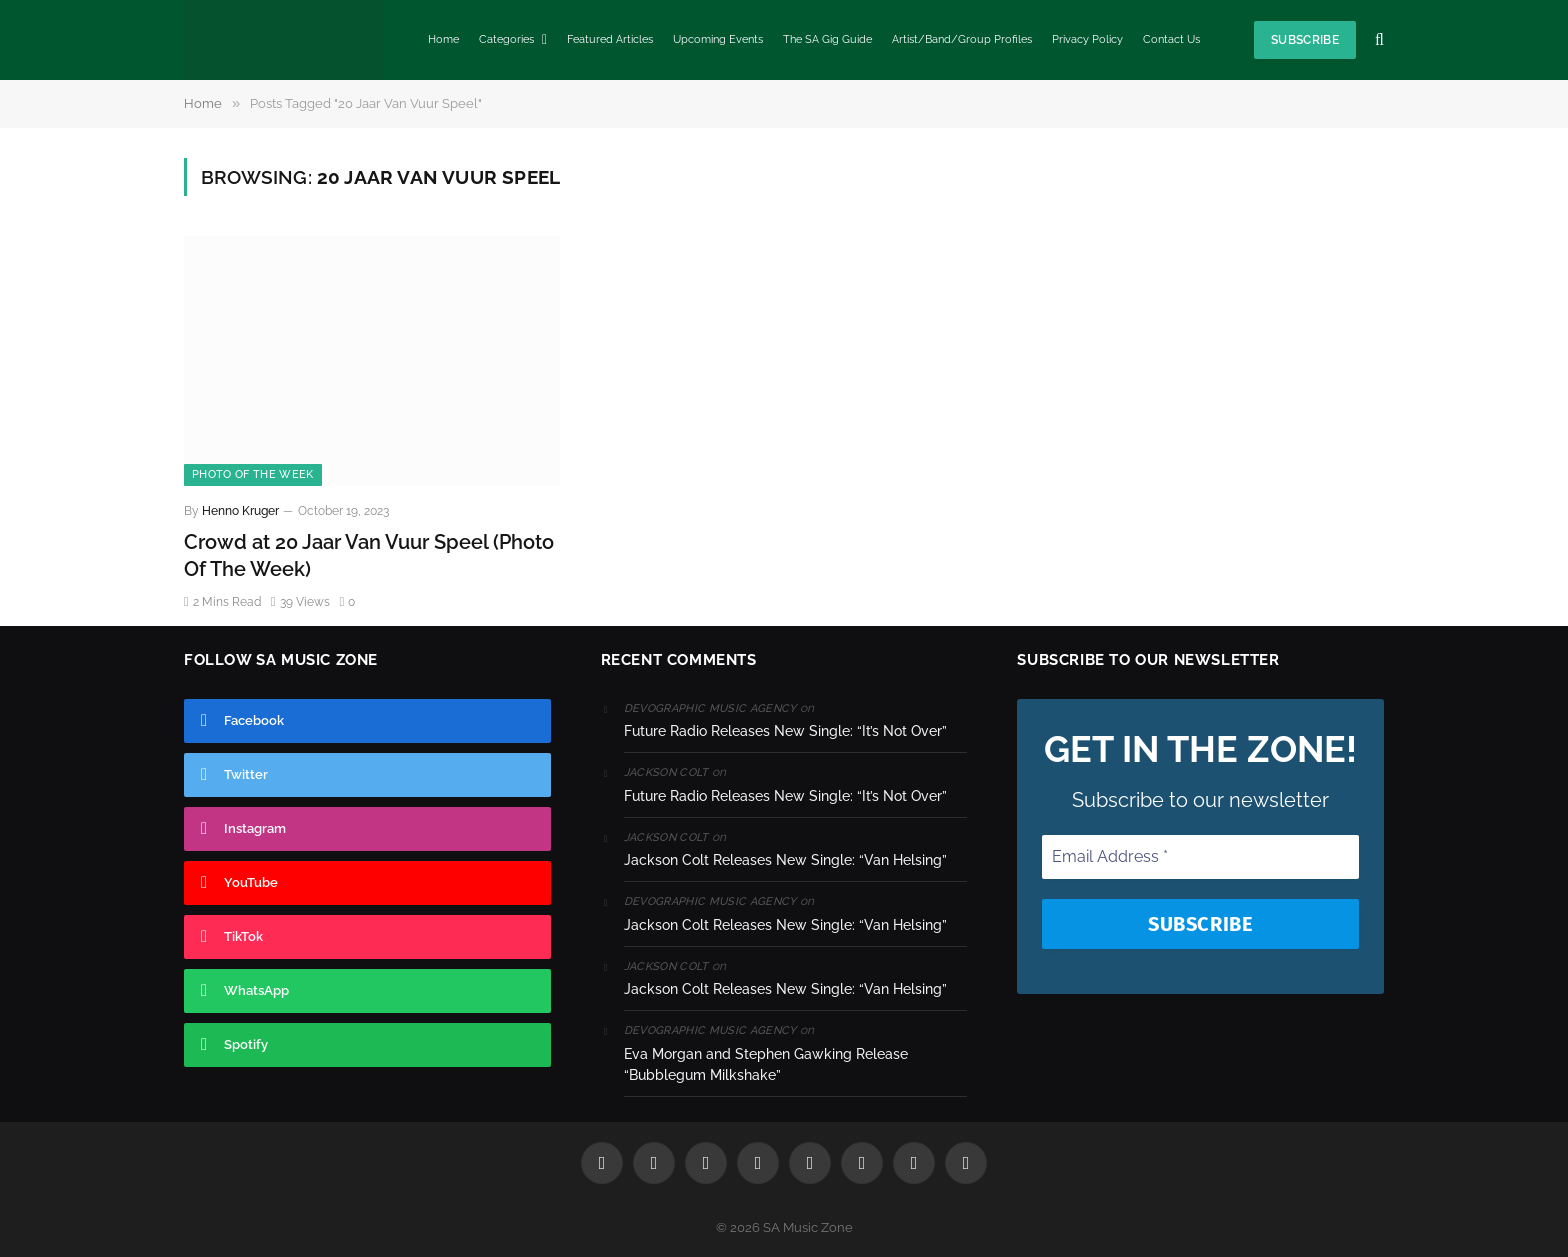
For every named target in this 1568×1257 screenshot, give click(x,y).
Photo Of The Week (253, 474)
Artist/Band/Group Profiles (962, 39)
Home (443, 39)
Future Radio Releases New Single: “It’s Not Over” (785, 731)
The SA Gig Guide (827, 39)
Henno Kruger (240, 511)
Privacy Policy (1087, 39)
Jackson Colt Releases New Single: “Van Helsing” (785, 860)
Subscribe (1305, 40)
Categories (506, 39)
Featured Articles (610, 39)
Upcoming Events (718, 39)
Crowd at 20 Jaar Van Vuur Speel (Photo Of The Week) (369, 555)
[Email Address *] (1200, 857)
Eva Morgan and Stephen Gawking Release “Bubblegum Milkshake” (766, 1064)
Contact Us (1171, 39)
